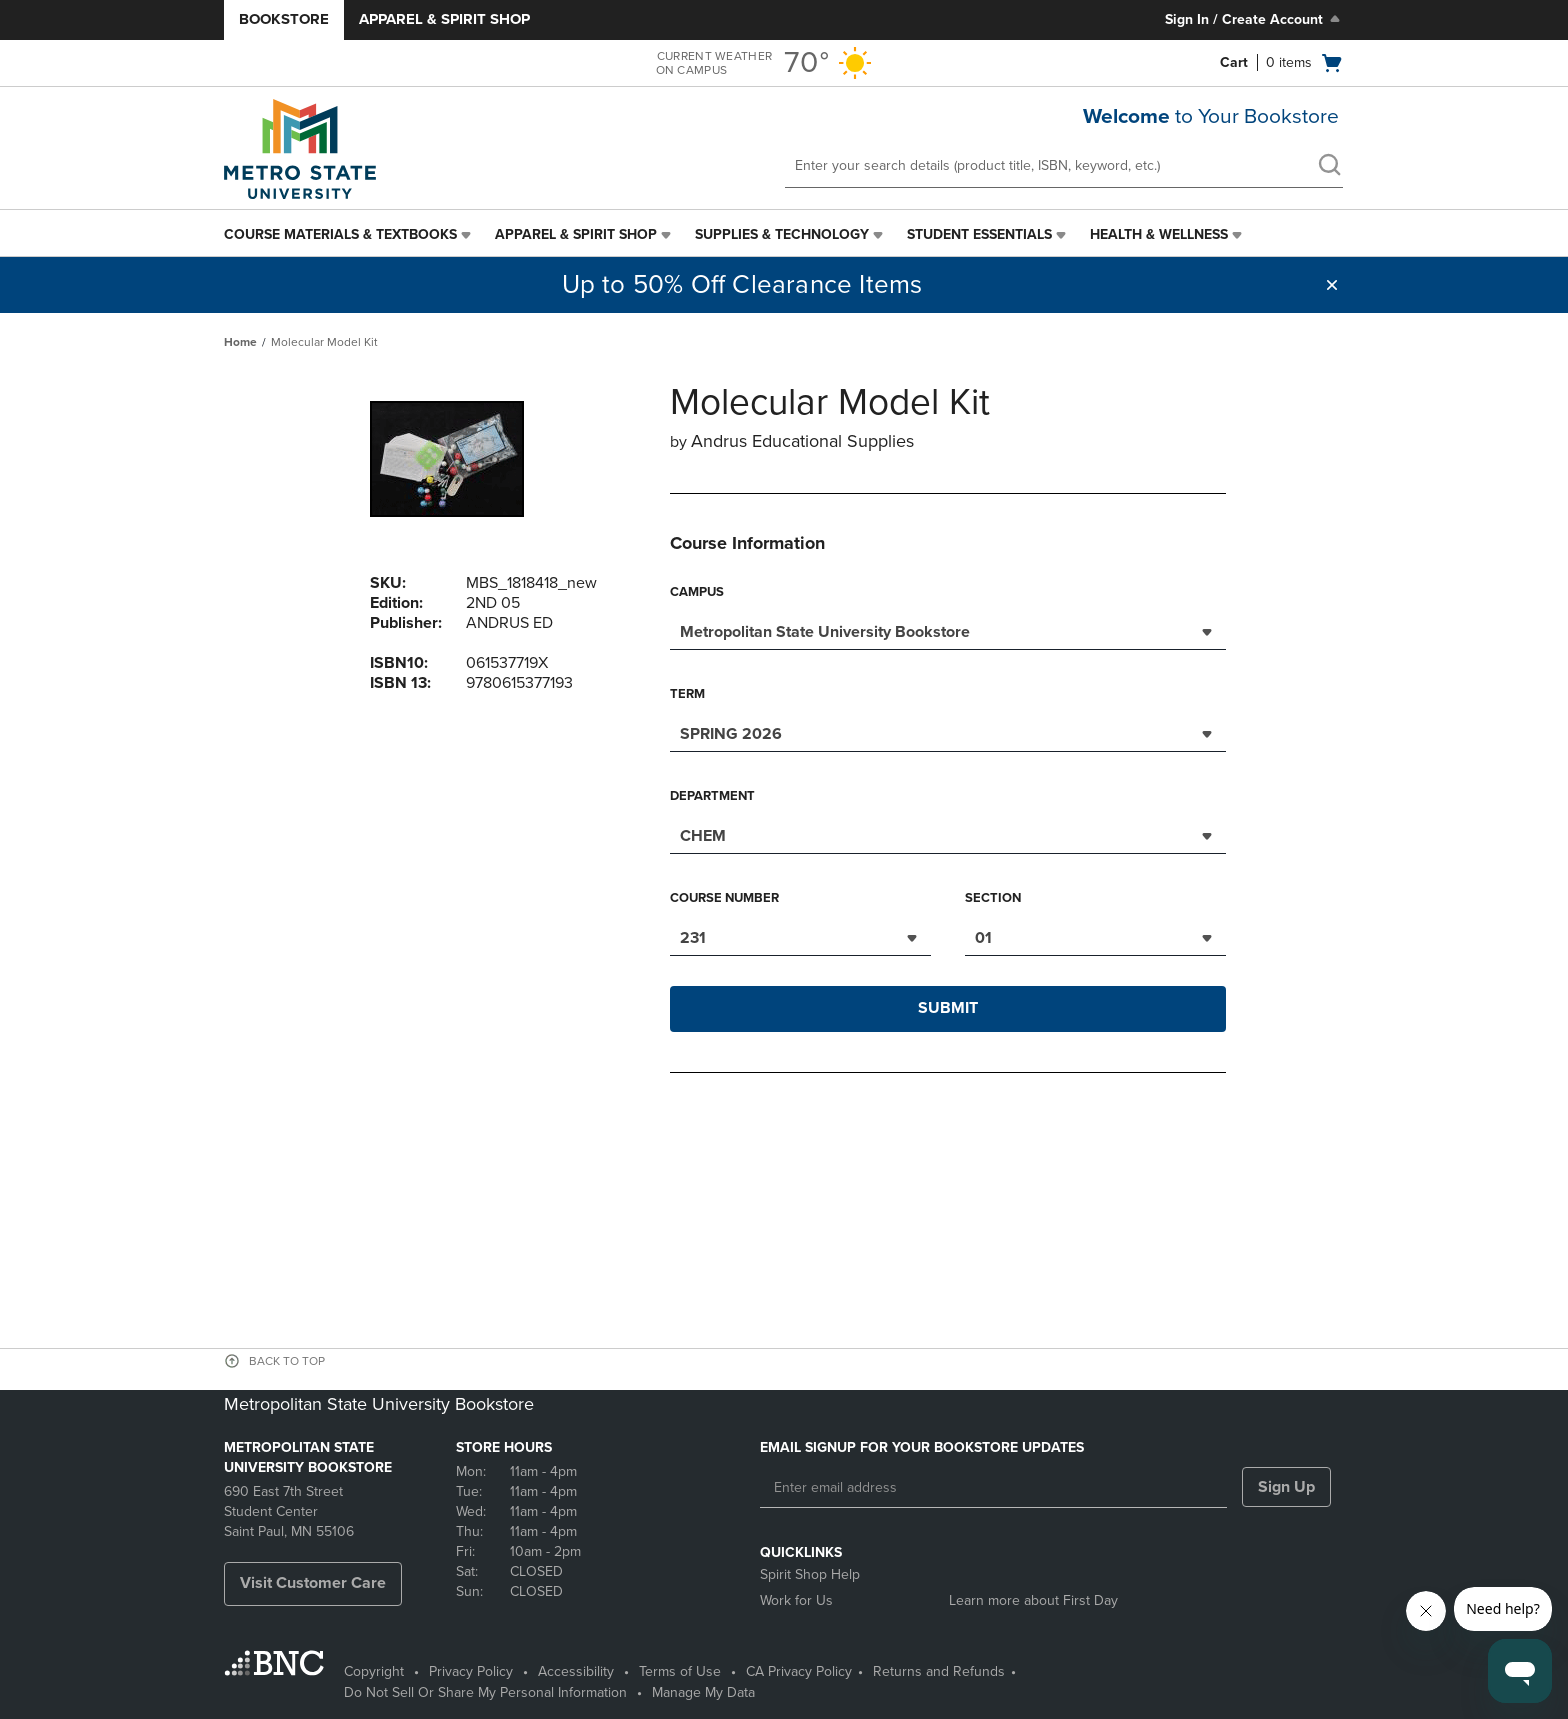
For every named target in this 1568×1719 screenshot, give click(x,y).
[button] (1332, 285)
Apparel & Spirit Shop (444, 19)
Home (240, 342)
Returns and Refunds (939, 1671)
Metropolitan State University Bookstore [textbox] (825, 632)
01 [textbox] (983, 938)
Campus (697, 592)
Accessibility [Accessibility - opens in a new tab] (576, 1671)
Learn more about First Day (1033, 1600)
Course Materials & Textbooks (340, 234)
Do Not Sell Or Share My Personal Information (485, 1692)
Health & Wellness (1159, 234)
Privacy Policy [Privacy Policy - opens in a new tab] (471, 1671)
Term (687, 694)
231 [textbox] (693, 938)
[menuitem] (349, 235)
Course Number (724, 898)
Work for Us (796, 1600)
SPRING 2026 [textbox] (731, 734)
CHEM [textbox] (703, 836)
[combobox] (948, 630)
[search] (1329, 167)
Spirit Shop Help (810, 1574)
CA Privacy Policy (799, 1671)
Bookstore (284, 19)
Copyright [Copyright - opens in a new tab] (374, 1671)
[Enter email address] (993, 1488)
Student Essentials (979, 234)
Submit (948, 1008)
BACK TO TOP (287, 1361)
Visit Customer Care (313, 1583)
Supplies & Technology (782, 234)
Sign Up (1286, 1487)
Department (712, 796)
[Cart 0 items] (1282, 63)
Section (993, 898)
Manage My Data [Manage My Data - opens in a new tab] (703, 1692)
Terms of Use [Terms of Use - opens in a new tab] (680, 1671)
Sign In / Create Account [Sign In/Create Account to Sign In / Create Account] (1254, 19)
